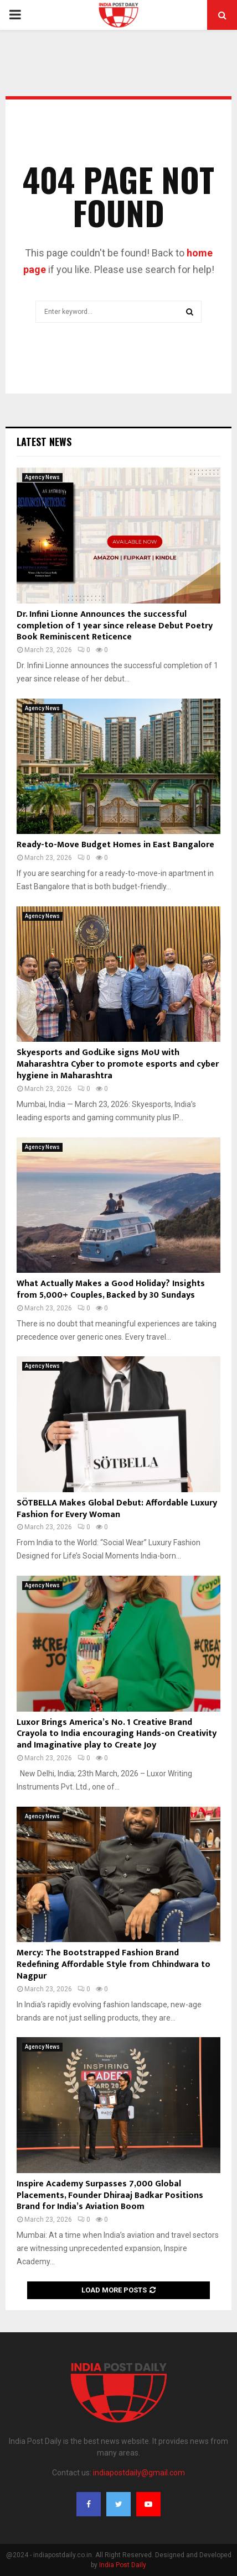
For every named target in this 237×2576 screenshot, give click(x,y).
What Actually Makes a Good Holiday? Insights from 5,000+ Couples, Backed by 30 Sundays (111, 1289)
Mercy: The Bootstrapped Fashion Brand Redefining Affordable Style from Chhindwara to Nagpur (113, 1964)
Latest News (44, 441)
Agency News (42, 477)
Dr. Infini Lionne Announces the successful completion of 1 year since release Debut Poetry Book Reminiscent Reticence (115, 626)
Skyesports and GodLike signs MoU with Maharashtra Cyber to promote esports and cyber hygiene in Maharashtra (118, 1064)
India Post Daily (122, 2565)
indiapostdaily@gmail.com (139, 2472)
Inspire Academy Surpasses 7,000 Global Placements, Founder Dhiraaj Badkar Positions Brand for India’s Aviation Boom (110, 2195)
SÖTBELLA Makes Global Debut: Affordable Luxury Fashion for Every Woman (117, 1509)
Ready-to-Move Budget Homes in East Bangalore (115, 844)
